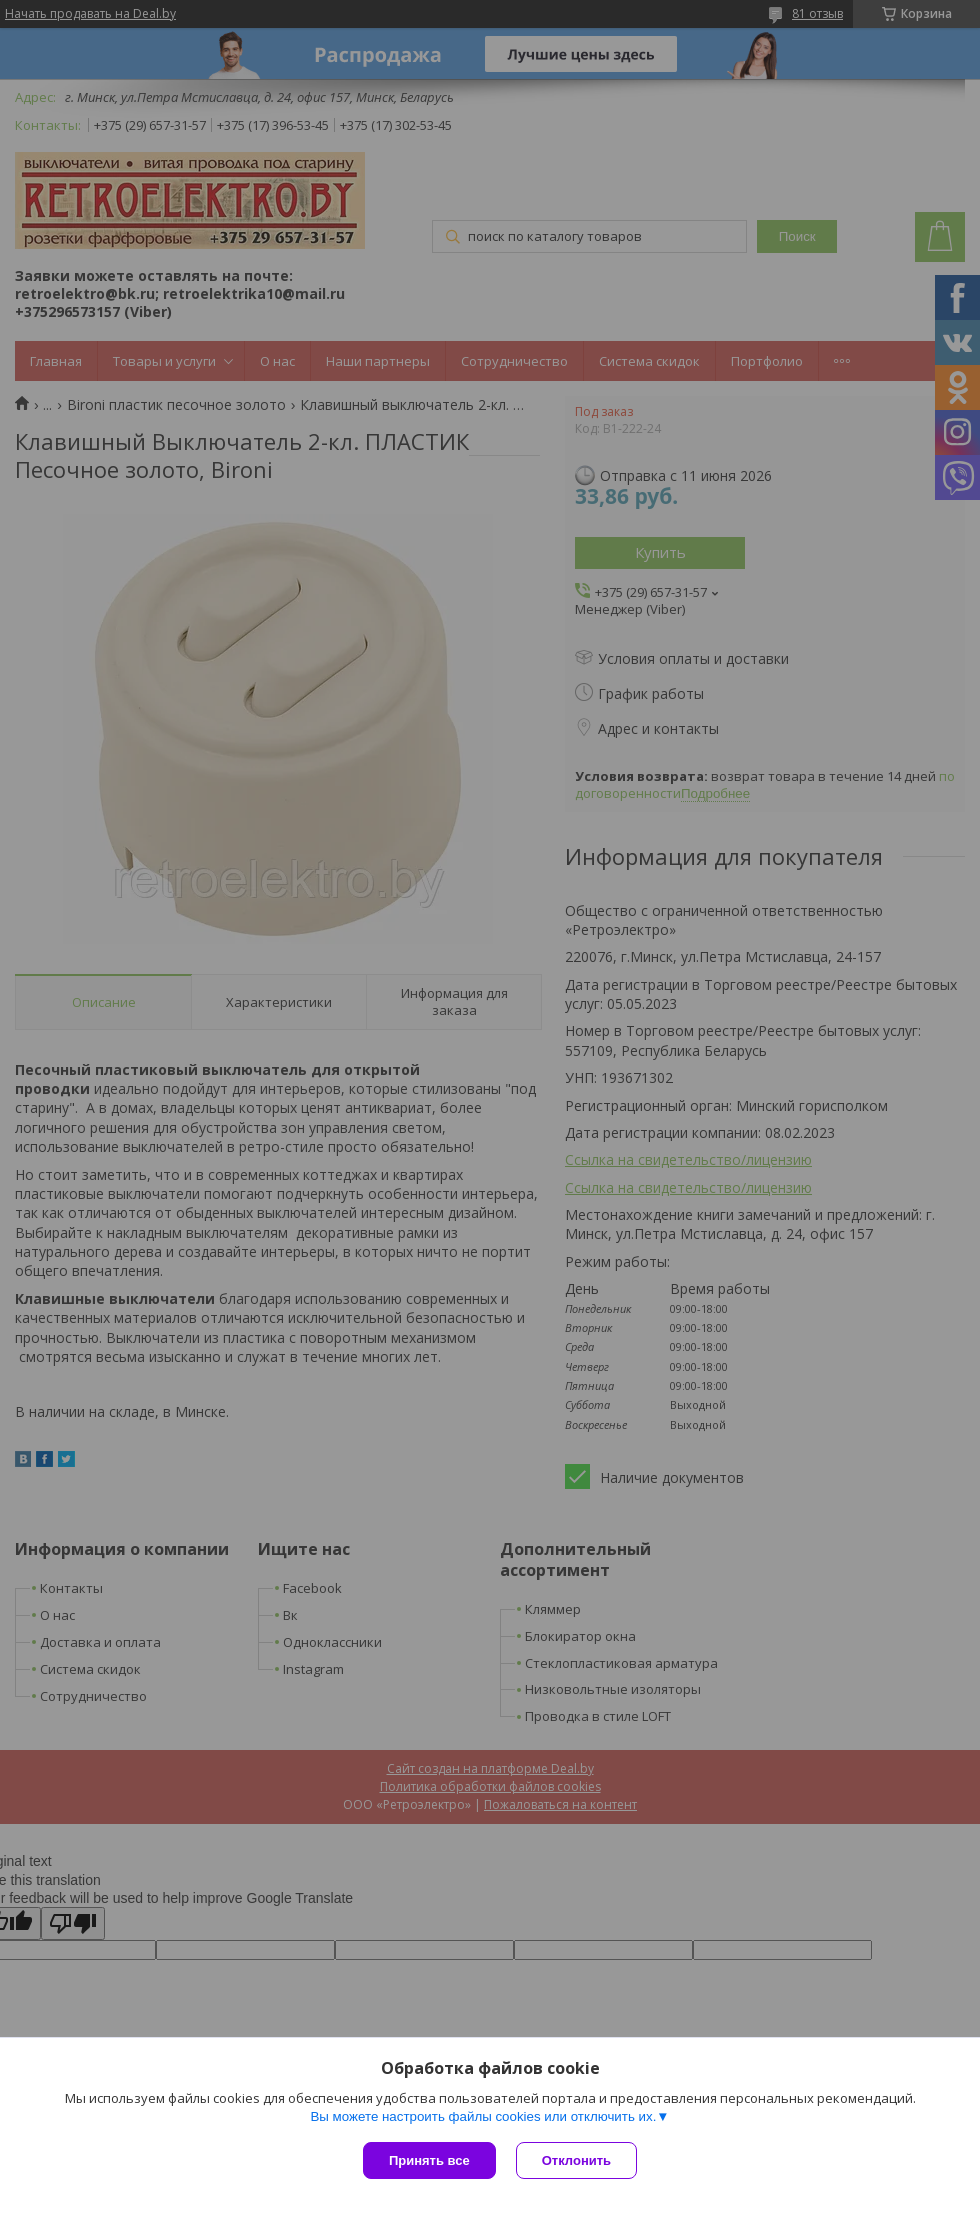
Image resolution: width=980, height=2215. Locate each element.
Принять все (429, 2160)
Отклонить (576, 2160)
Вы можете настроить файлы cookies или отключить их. (483, 2116)
